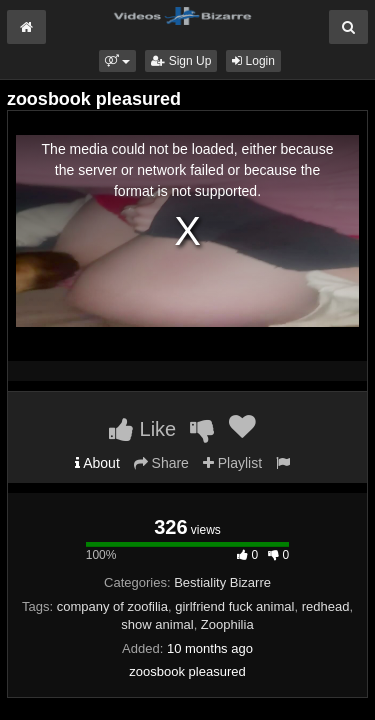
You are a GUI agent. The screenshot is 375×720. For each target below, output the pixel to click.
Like (142, 429)
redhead (326, 606)
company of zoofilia (112, 606)
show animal (157, 624)
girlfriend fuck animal (234, 606)
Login (253, 61)
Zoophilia (227, 624)
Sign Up (181, 61)
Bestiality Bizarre (222, 582)
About (97, 463)
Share (161, 463)
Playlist (232, 463)
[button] (117, 61)
